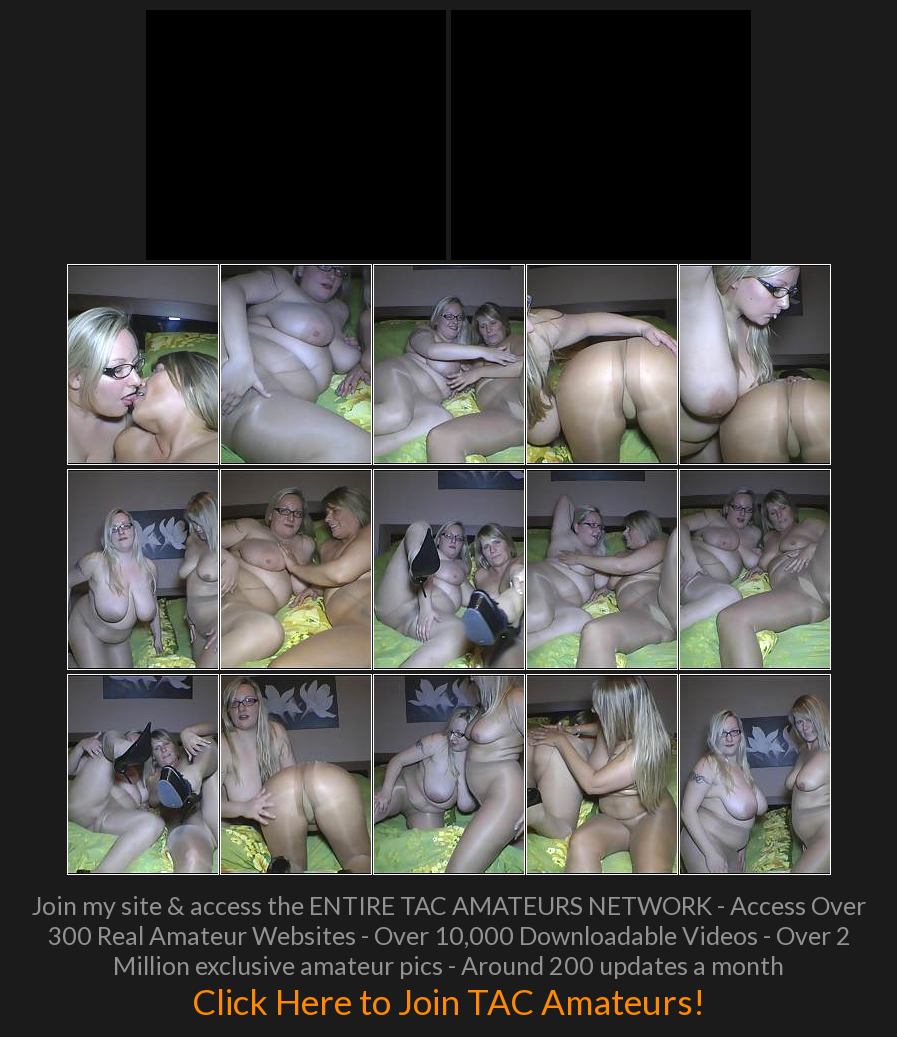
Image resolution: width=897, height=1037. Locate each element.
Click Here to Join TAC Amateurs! (448, 1001)
